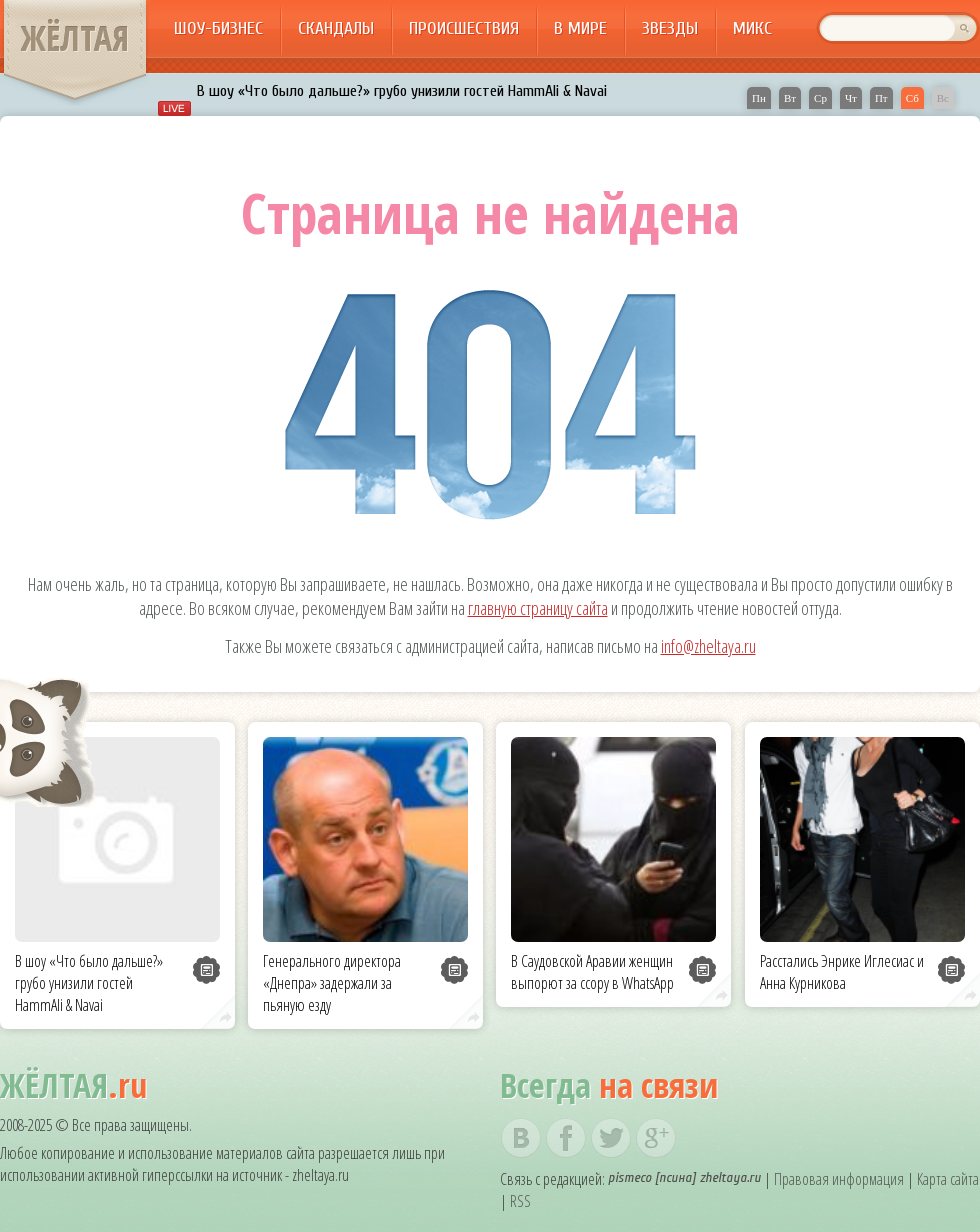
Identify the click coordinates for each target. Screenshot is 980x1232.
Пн (759, 98)
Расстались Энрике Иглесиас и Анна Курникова (842, 972)
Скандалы (336, 28)
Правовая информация (839, 1179)
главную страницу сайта (538, 608)
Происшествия (464, 28)
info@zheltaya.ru (708, 646)
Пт (881, 98)
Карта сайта (948, 1179)
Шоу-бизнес (218, 28)
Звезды (670, 28)
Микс (752, 28)
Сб (912, 98)
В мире (580, 28)
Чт (851, 98)
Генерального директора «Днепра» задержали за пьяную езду (332, 983)
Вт (790, 98)
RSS (520, 1201)
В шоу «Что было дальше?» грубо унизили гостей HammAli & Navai (402, 91)
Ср (820, 98)
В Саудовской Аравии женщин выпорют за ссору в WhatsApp (592, 972)
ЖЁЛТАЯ (75, 38)
